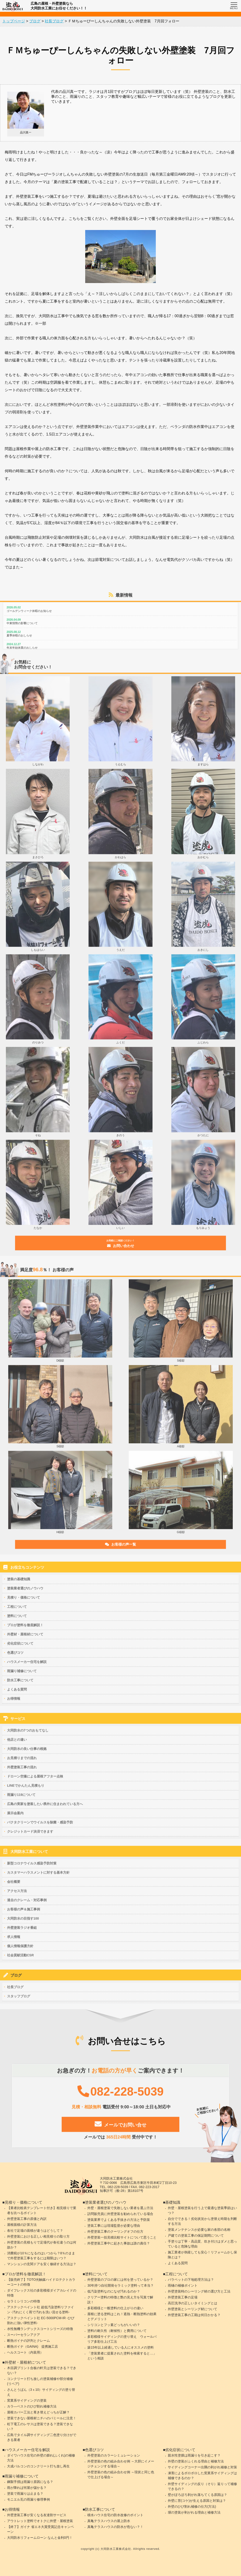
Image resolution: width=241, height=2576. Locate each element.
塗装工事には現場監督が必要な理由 (113, 2225)
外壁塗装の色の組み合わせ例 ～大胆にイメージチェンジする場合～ (120, 2463)
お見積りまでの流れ (22, 1763)
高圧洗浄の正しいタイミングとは (192, 2303)
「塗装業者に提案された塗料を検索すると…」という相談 (122, 2355)
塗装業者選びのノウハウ (25, 1594)
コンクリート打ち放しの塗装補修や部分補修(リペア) (40, 2381)
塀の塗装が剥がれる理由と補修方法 (194, 2512)
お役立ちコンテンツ (27, 1573)
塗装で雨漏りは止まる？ (25, 2493)
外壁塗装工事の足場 (182, 2297)
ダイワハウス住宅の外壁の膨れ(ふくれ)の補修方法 (41, 2457)
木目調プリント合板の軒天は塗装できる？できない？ (41, 2370)
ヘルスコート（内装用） (25, 2352)
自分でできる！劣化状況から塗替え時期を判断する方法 (202, 2221)
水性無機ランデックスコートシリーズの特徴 (40, 2329)
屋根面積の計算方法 (22, 2225)
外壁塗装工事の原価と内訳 (27, 2219)
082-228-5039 (120, 2097)
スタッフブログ (18, 2002)
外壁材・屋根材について (25, 1640)
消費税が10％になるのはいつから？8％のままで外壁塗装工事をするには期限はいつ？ (41, 2255)
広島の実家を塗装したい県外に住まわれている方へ (45, 1809)
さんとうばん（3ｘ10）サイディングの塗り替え (41, 2392)
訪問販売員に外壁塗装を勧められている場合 (120, 2214)
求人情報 (13, 1942)
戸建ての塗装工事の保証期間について (196, 2235)
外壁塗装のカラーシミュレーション (113, 2455)
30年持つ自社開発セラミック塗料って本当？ (120, 2285)
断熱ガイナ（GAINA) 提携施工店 (32, 2346)
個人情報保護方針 (20, 1951)
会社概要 (13, 1887)
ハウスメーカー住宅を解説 (27, 1667)
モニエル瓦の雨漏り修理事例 (28, 2499)
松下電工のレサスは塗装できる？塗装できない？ (40, 2426)
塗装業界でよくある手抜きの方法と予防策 (118, 2220)
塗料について (17, 1621)
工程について (17, 1612)
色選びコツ (15, 1658)
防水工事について (20, 1686)
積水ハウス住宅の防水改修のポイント (115, 2515)
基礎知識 (172, 2202)
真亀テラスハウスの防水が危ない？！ (115, 2527)
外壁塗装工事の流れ (22, 1773)
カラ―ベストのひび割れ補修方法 (31, 2406)
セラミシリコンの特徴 (23, 2301)
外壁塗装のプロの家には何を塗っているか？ (120, 2279)
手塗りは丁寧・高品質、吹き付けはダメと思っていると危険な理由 (202, 2243)
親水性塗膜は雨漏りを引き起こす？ (194, 2455)
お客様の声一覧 (120, 1550)
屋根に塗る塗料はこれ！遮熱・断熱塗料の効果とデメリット (122, 2316)
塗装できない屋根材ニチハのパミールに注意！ (41, 2418)
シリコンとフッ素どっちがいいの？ (113, 2325)
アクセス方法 (17, 1896)
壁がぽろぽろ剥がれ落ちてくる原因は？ (197, 2495)
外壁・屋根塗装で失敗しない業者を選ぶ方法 (120, 2208)
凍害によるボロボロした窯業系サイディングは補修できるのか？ (202, 2475)
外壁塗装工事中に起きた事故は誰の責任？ (118, 2243)
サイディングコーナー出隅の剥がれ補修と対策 (202, 2467)
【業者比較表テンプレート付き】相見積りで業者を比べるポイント (41, 2210)
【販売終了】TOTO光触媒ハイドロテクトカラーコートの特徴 (41, 2282)
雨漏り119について (21, 1800)
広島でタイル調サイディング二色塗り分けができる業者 (41, 2437)
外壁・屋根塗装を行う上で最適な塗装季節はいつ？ (202, 2210)
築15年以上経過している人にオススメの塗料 (120, 2347)
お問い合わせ (120, 1249)
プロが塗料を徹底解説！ (25, 1630)
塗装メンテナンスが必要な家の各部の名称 (199, 2229)
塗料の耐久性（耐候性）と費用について (117, 2331)
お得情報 (13, 1704)
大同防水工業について (29, 1857)
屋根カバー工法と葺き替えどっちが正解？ (38, 2412)
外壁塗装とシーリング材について (192, 2309)
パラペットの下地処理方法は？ (191, 2279)
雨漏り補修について (22, 1676)
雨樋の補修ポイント (182, 2285)
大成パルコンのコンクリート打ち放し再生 (38, 2466)
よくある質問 (17, 1695)
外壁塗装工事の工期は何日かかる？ (194, 2315)
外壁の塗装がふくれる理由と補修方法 (196, 2461)
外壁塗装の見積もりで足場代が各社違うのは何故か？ (41, 2244)
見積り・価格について (23, 1603)
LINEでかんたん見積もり (25, 1791)
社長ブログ (15, 1993)
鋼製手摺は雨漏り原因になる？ (30, 2482)
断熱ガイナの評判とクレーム (28, 2340)
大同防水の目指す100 (23, 1924)
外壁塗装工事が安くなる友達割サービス (36, 2515)
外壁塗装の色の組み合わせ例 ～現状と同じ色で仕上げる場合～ (120, 2474)
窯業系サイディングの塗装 (27, 2400)
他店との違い (17, 1745)
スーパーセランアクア (23, 2335)
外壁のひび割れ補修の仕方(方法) (192, 2506)
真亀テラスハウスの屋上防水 (108, 2521)
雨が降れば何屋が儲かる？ (27, 2488)
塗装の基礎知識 (18, 1584)
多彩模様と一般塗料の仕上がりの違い (115, 2308)
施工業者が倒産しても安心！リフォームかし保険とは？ (202, 2254)
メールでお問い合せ (120, 2129)
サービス (17, 1724)
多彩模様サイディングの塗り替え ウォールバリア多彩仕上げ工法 (122, 2339)
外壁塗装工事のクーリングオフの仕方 (115, 2231)
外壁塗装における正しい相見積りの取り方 (38, 2236)
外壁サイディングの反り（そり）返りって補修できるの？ (202, 2486)
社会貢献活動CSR (20, 1961)
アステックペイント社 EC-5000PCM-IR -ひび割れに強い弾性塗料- (40, 2320)
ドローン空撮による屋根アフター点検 (35, 1782)
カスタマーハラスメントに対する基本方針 (38, 1878)
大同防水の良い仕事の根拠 (27, 1754)
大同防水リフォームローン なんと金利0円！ (39, 2537)
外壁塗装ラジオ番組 (22, 1933)
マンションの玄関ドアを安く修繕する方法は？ (41, 2264)
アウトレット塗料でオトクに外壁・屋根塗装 (40, 2521)
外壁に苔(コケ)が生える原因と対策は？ (197, 2500)
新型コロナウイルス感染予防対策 (31, 1869)
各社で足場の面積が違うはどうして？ (35, 2230)
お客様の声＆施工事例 (23, 1915)
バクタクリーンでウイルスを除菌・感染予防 (40, 1828)
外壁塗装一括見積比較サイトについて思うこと (122, 2237)
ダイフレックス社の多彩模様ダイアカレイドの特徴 (41, 2292)
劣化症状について (20, 1649)
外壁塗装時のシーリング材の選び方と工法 (199, 2291)
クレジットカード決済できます (30, 1837)
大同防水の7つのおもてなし (27, 1736)
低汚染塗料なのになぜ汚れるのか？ (113, 2291)
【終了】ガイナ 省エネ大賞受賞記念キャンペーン (40, 2529)
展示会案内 (15, 1818)
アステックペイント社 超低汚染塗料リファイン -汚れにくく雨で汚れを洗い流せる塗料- (40, 2309)
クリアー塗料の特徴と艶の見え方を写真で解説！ (120, 2299)
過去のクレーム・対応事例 (27, 1905)
